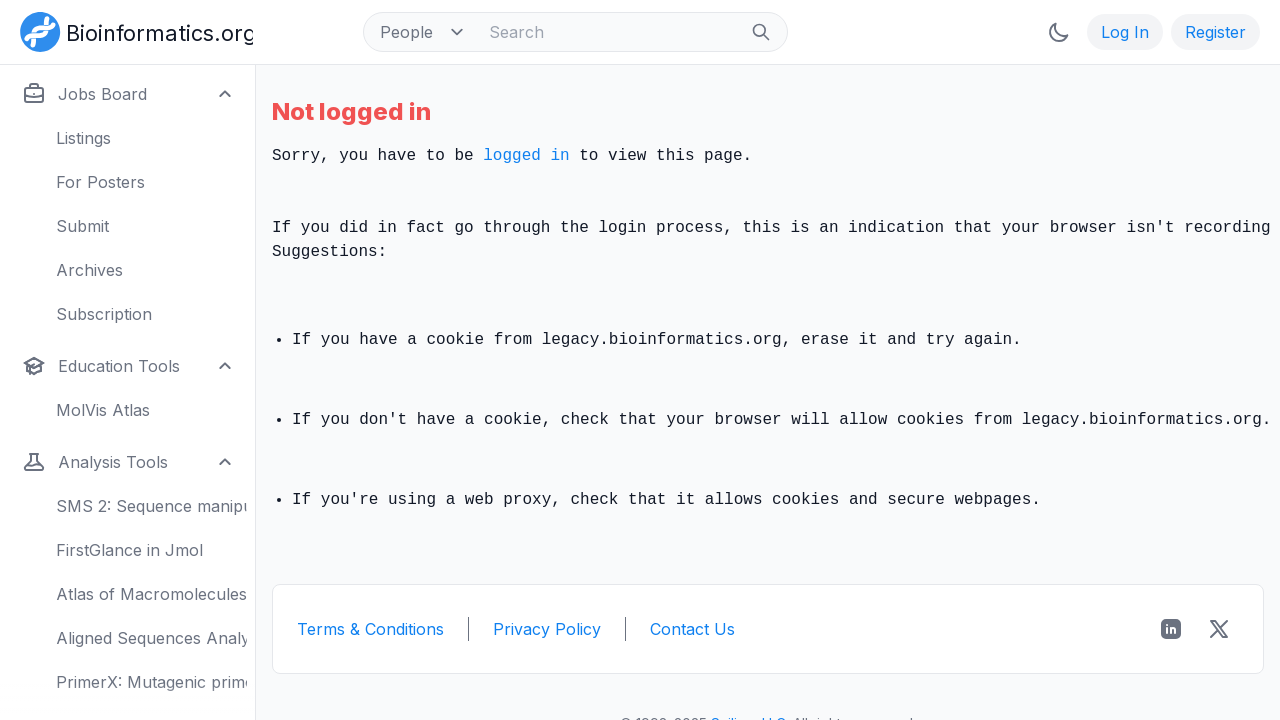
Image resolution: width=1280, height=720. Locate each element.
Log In (1125, 32)
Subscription (104, 314)
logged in (526, 156)
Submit (82, 226)
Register (1215, 32)
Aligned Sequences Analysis (151, 638)
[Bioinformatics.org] (132, 30)
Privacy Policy (547, 629)
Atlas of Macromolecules (151, 594)
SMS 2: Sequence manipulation (151, 506)
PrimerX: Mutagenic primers (151, 682)
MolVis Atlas (103, 410)
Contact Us (692, 629)
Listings (83, 138)
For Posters (100, 182)
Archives (89, 270)
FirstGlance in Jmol (129, 550)
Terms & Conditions (370, 629)
